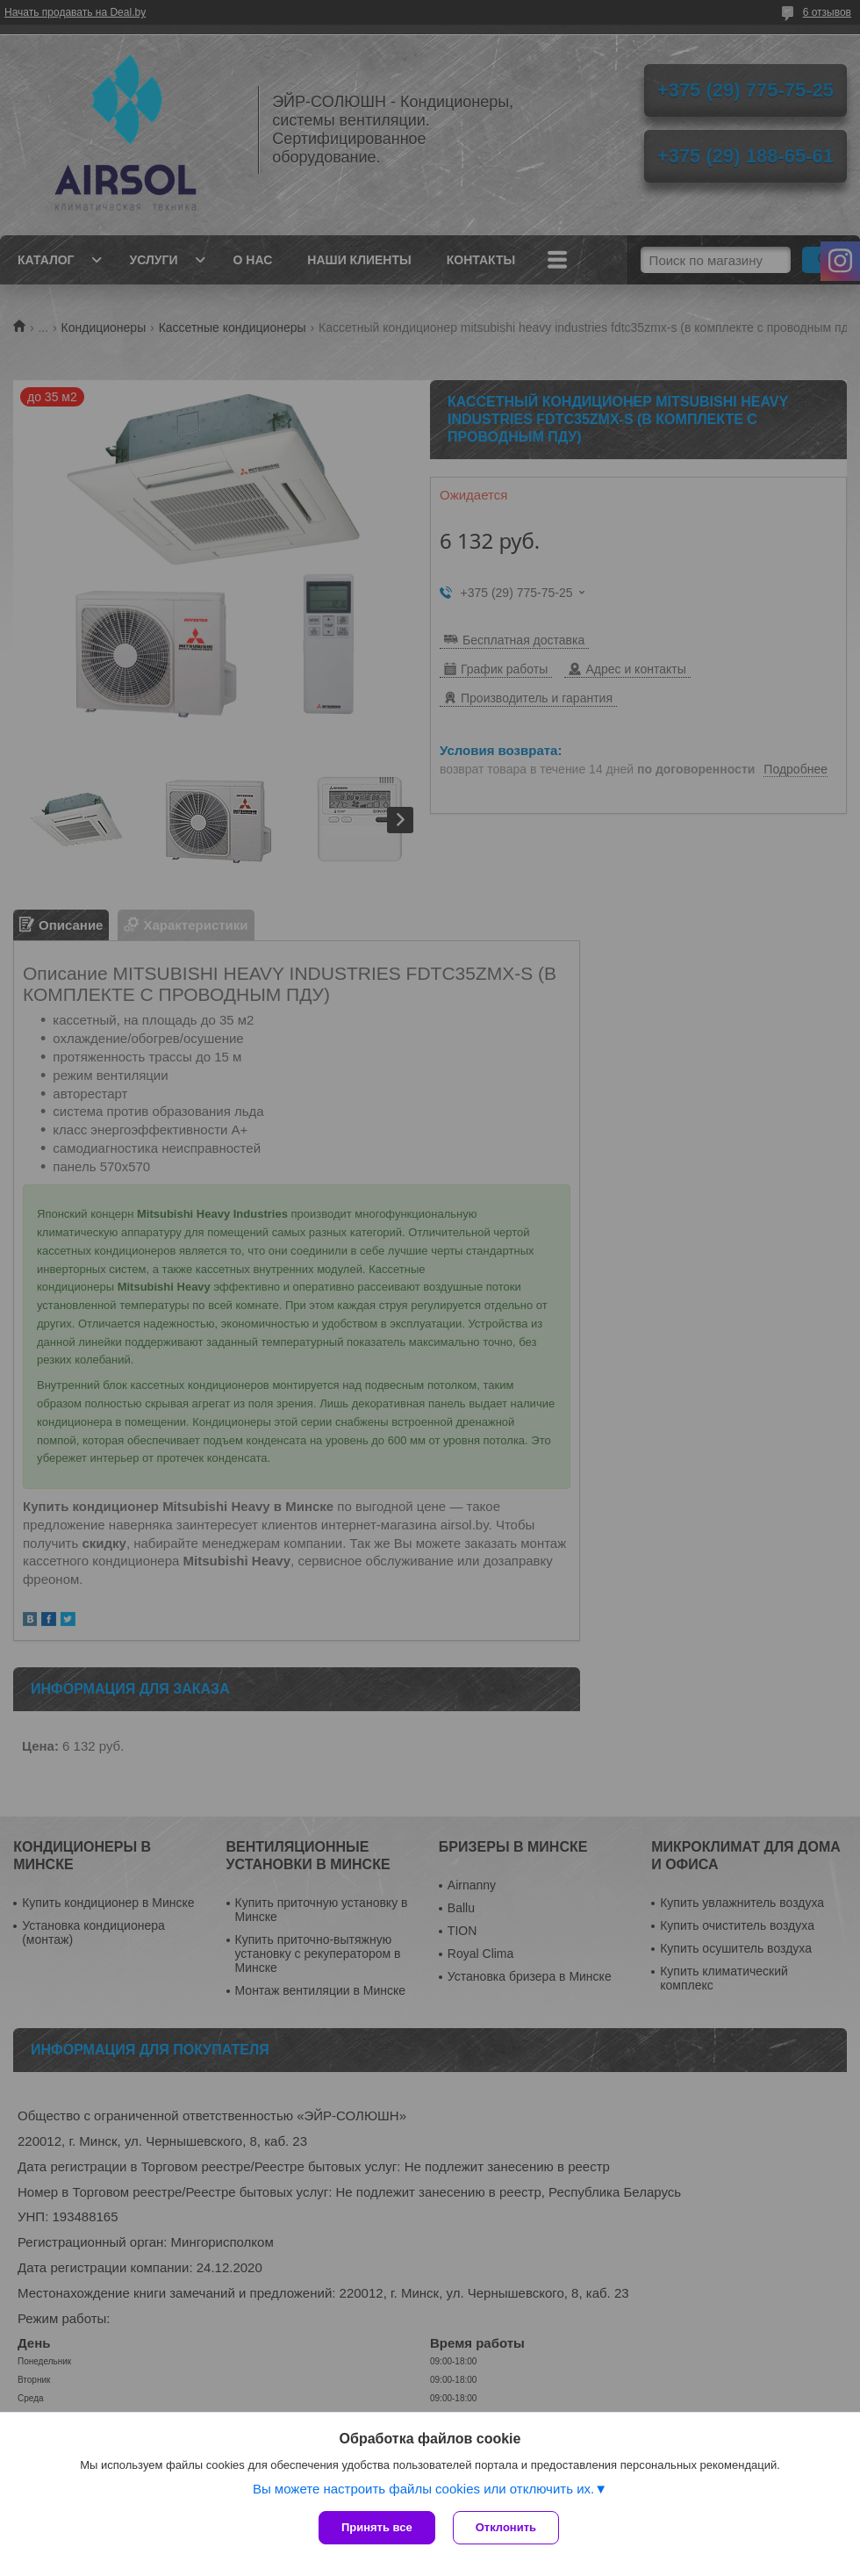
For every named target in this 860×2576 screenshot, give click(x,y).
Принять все (376, 2527)
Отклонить (506, 2527)
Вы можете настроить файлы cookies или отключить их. (423, 2488)
